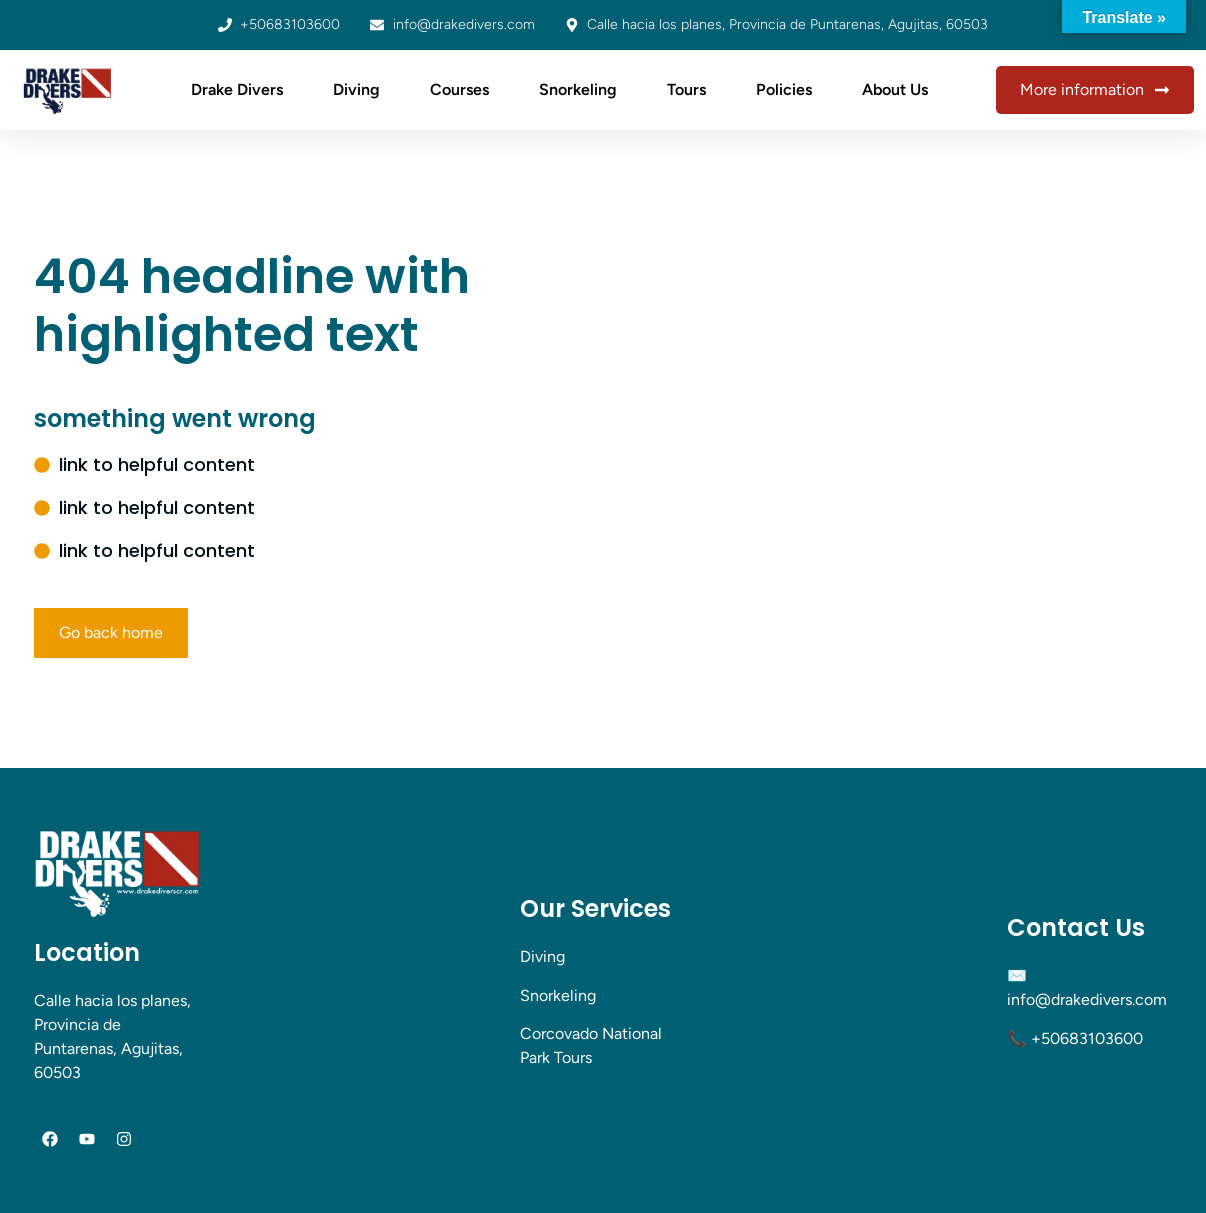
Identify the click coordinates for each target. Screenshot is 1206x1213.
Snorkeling (578, 89)
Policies (784, 89)
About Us (895, 89)
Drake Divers (237, 89)
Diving (356, 89)
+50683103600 (1087, 1038)
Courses (459, 89)
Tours (686, 89)
